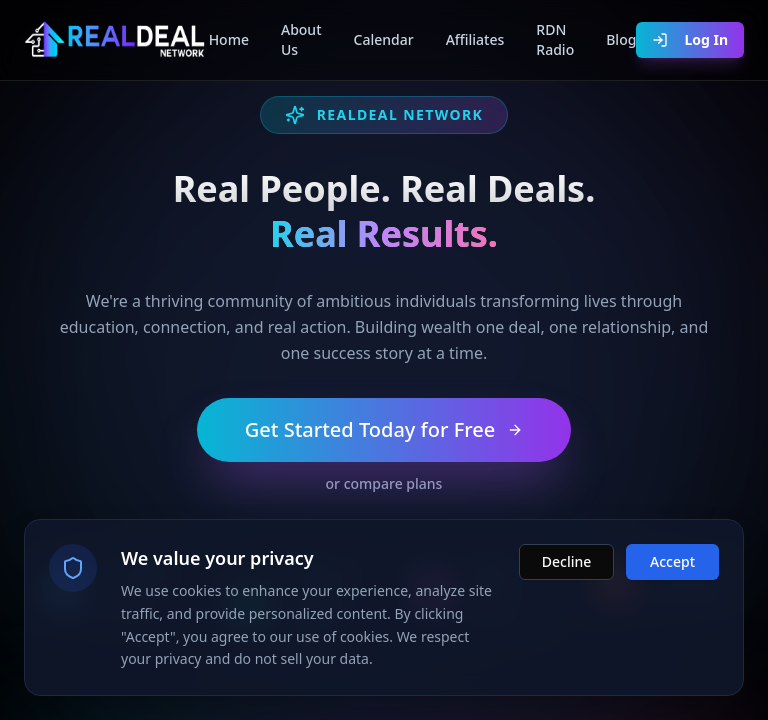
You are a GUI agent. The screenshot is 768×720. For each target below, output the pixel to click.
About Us (301, 39)
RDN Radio (555, 39)
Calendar (384, 39)
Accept (672, 564)
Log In (690, 39)
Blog (621, 39)
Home (229, 39)
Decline (567, 564)
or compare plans (384, 483)
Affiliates (475, 39)
